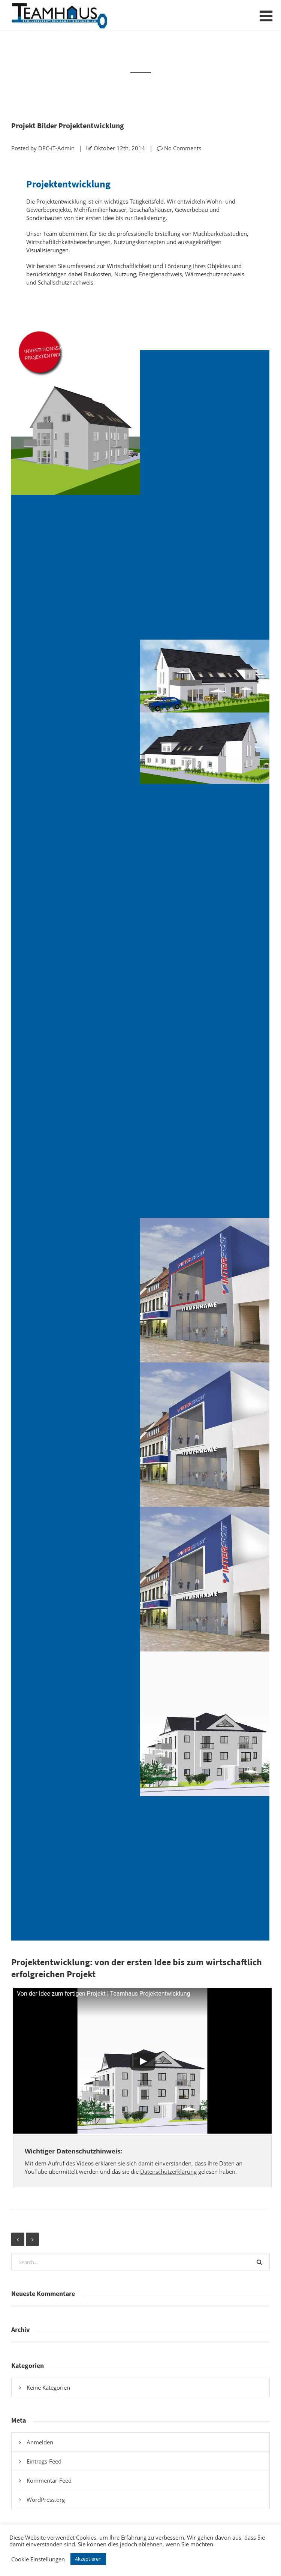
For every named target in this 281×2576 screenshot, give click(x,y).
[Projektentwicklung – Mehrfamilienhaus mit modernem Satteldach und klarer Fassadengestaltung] (75, 422)
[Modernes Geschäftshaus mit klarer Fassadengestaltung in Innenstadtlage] (75, 856)
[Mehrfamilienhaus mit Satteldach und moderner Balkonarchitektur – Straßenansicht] (204, 1723)
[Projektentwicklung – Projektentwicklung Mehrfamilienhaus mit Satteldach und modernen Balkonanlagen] (75, 712)
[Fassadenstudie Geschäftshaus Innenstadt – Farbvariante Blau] (75, 1001)
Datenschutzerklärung (168, 2171)
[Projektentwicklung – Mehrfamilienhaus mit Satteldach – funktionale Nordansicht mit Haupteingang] (204, 422)
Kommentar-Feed (49, 2480)
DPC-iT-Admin (56, 148)
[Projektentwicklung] (204, 1145)
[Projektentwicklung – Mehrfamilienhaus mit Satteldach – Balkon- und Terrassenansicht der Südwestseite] (204, 567)
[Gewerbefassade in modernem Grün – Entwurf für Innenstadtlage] (204, 1001)
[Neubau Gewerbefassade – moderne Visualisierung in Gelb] (75, 1145)
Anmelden (40, 2442)
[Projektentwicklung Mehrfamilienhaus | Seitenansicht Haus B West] (204, 1868)
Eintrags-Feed (44, 2461)
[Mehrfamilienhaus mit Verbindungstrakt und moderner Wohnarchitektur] (75, 1723)
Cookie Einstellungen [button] (38, 2559)
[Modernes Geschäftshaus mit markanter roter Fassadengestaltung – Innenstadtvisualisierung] (204, 856)
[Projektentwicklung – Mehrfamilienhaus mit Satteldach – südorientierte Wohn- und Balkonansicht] (75, 567)
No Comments (182, 148)
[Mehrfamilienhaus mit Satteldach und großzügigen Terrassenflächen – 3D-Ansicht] (204, 712)
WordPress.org (46, 2499)
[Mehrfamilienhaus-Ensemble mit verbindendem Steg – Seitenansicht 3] (75, 1868)
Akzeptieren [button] (88, 2558)
